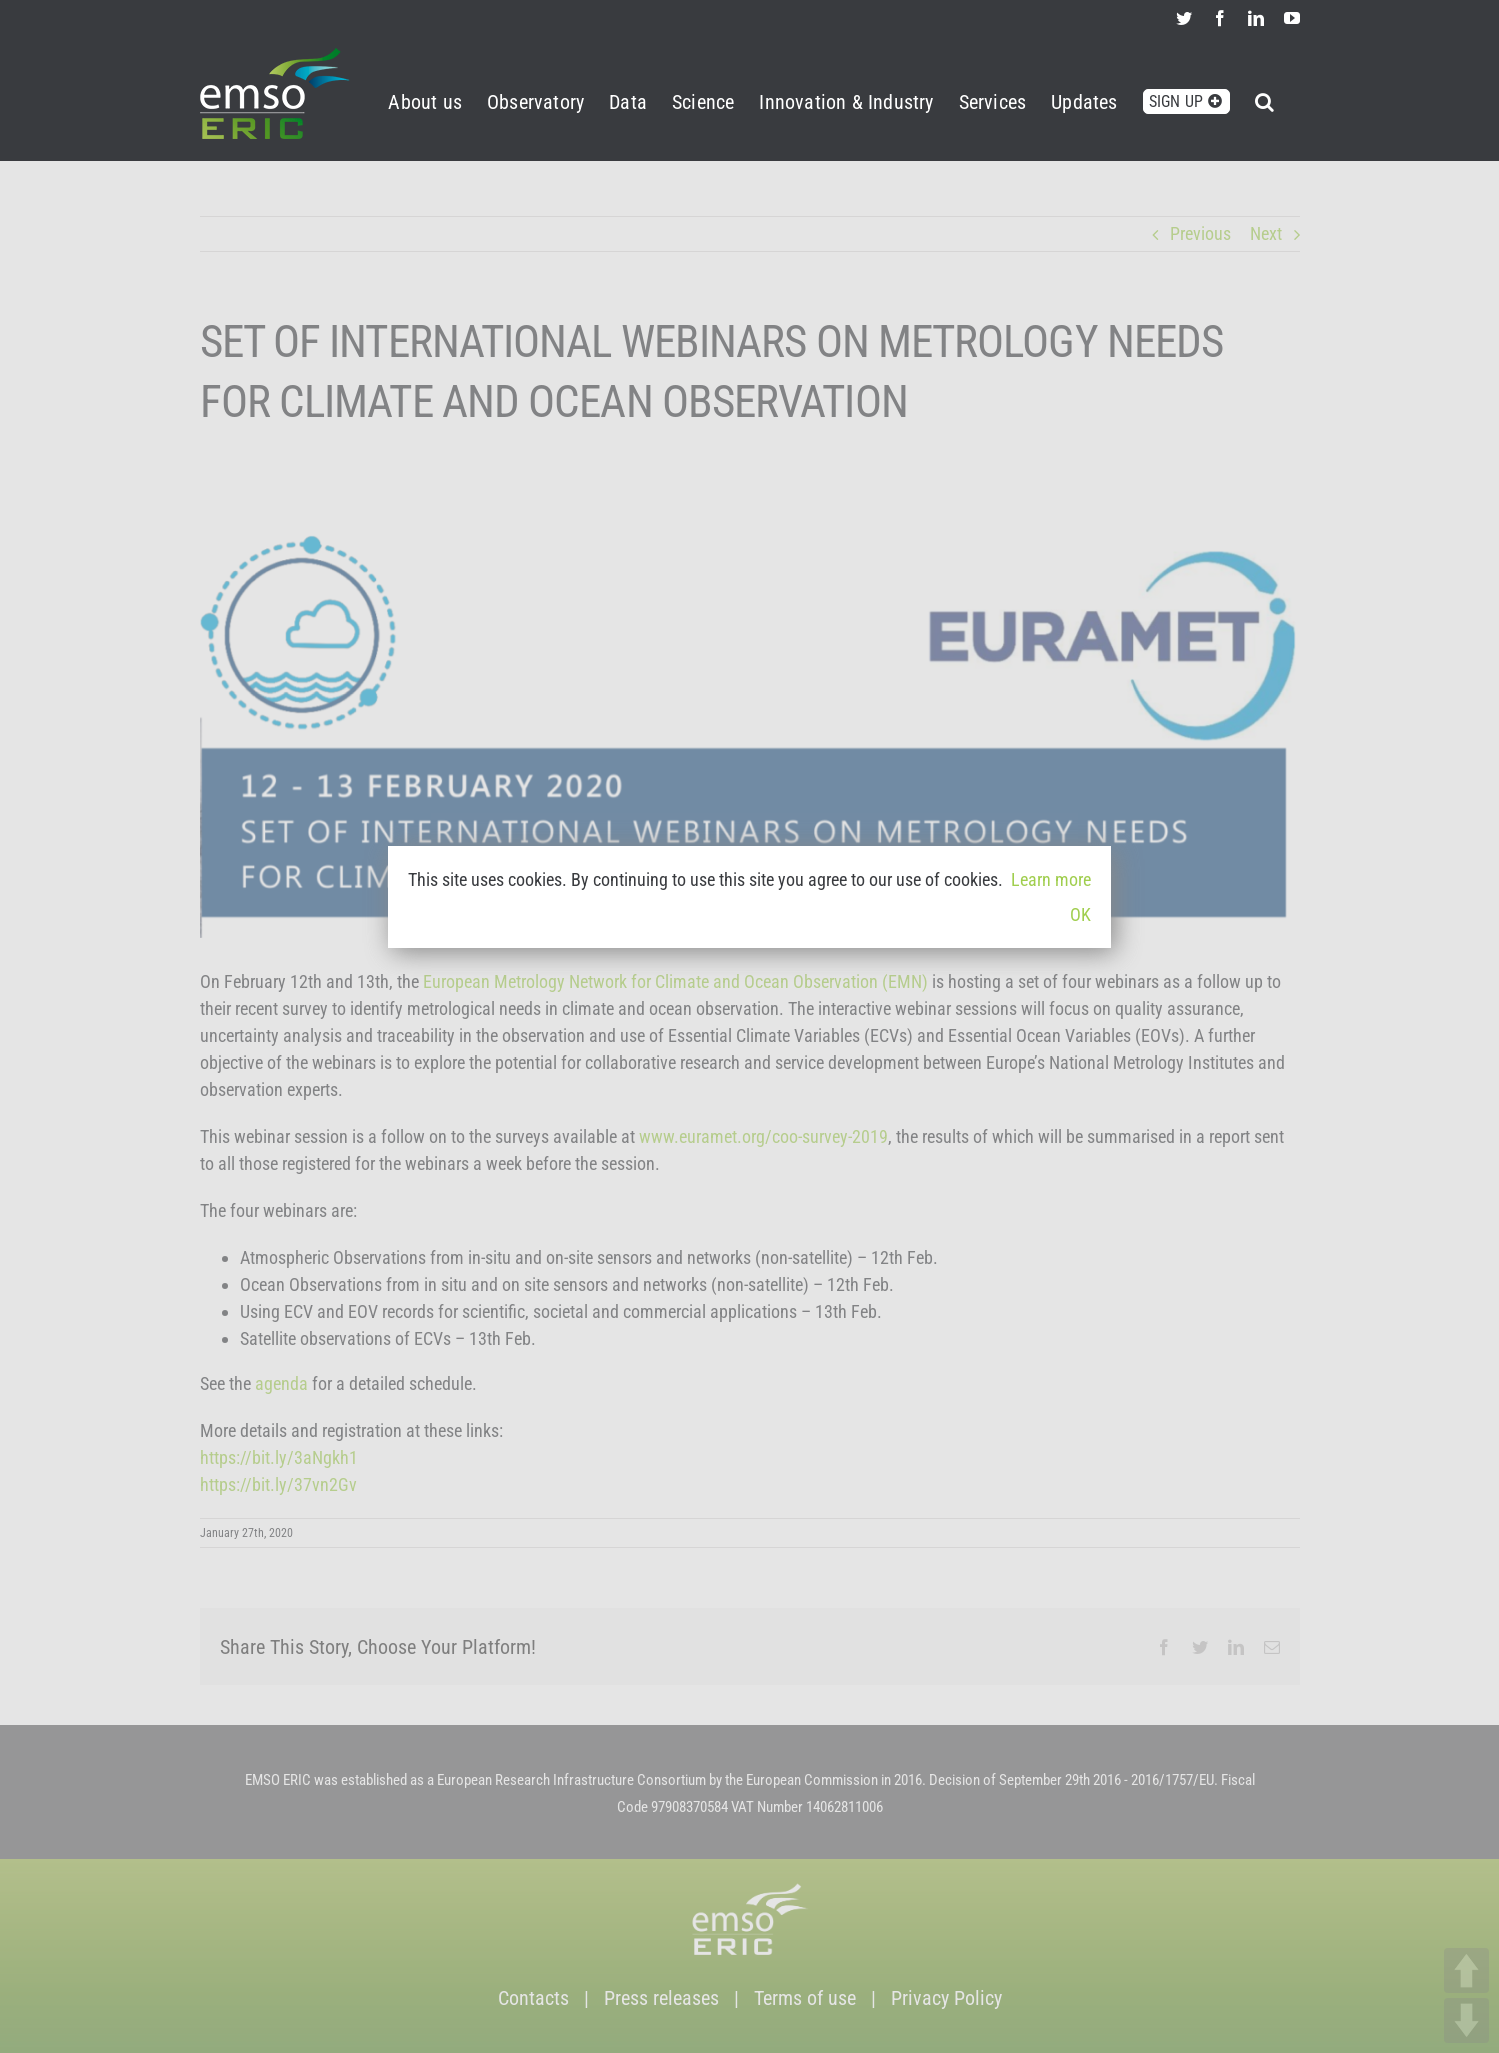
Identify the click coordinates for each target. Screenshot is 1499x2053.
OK (1080, 914)
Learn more (1051, 879)
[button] (1264, 98)
